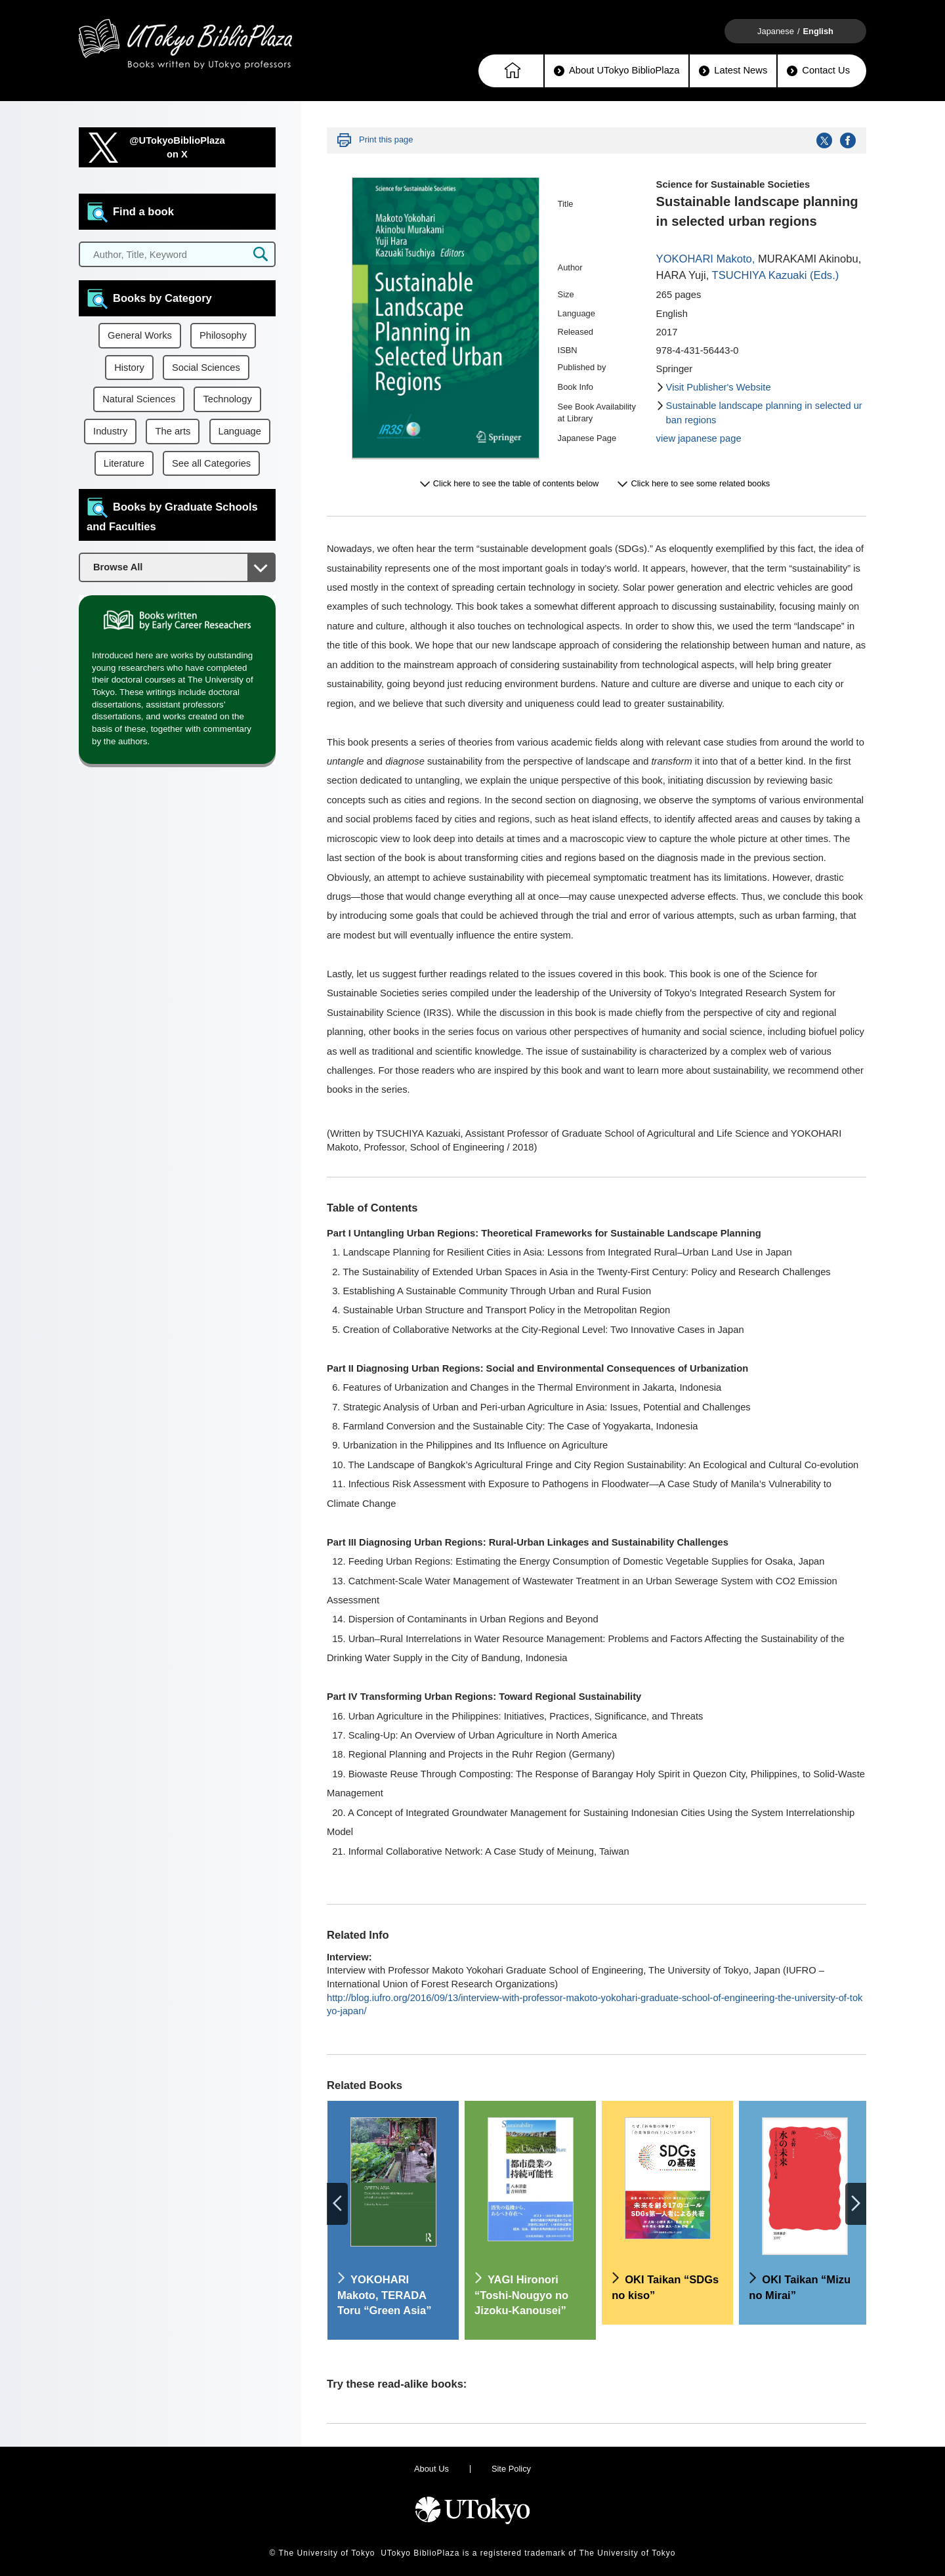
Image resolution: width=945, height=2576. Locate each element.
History (129, 367)
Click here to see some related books (700, 483)
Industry (110, 431)
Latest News (733, 70)
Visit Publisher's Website (718, 387)
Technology (227, 399)
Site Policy (511, 2469)
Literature (124, 463)
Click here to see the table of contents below (516, 483)
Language (240, 431)
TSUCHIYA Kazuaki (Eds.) (775, 275)
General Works (140, 335)
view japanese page (699, 438)
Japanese (775, 31)
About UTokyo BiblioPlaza (616, 70)
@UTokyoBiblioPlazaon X (177, 147)
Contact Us (818, 70)
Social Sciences (206, 367)
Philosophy (223, 335)
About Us (431, 2469)
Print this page (386, 139)
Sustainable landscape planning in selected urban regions (764, 412)
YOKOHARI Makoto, (705, 259)
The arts (172, 431)
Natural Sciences (138, 399)
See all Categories (211, 463)
